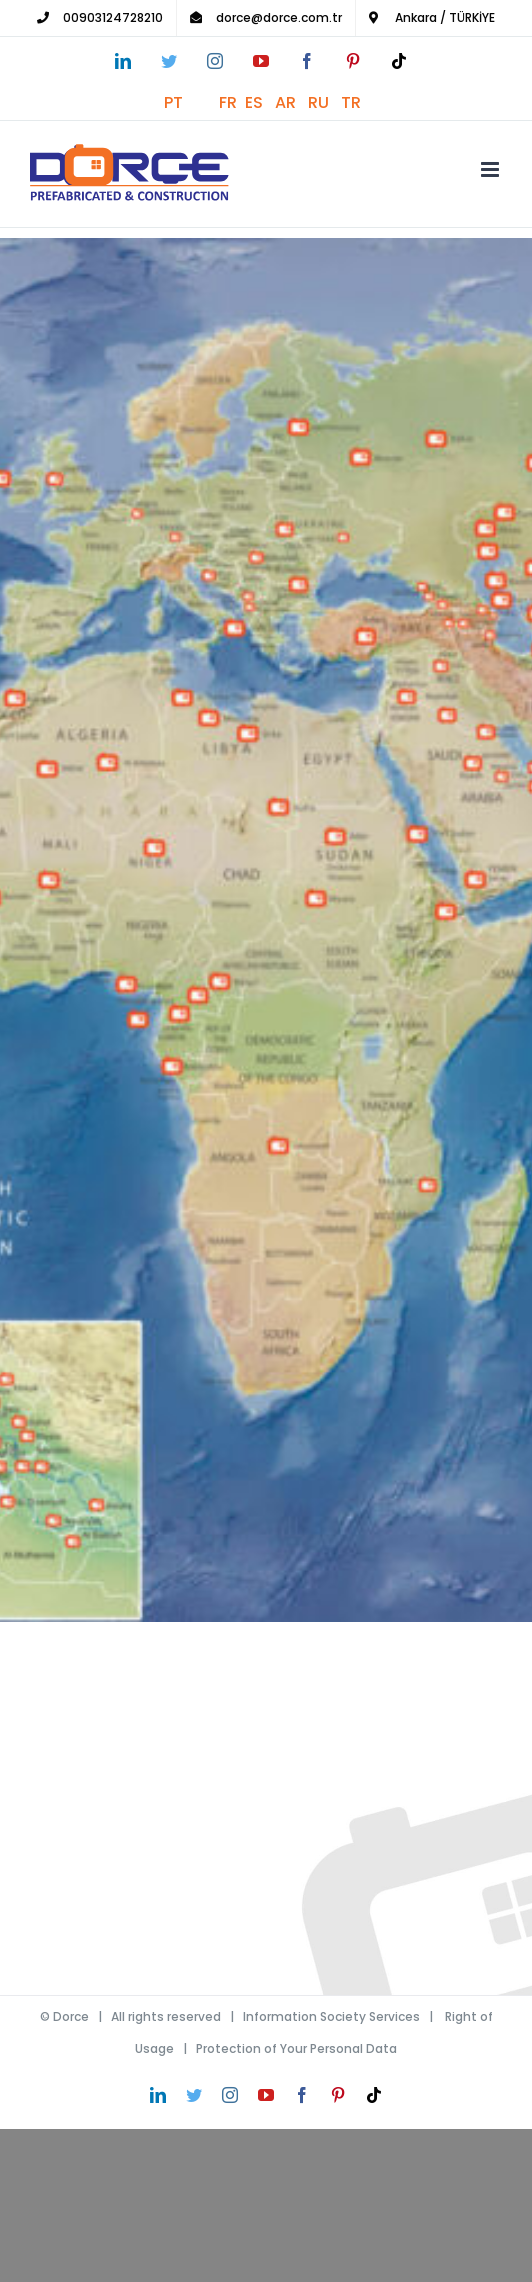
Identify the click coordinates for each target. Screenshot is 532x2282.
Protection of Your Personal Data (296, 2048)
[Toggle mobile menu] (491, 169)
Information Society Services (331, 2016)
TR (355, 102)
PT (191, 102)
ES (260, 102)
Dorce (71, 2016)
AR (291, 102)
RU (324, 102)
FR (232, 102)
